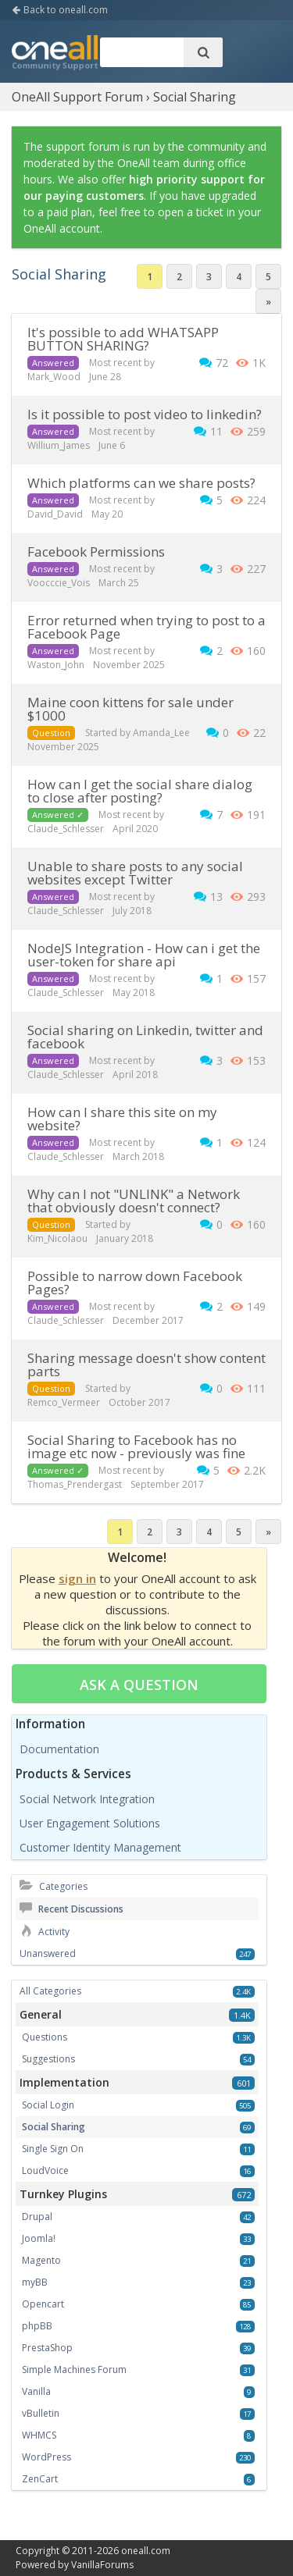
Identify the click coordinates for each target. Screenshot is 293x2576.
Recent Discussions (71, 1909)
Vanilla (36, 2391)
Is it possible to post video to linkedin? (144, 414)
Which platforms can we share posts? (141, 483)
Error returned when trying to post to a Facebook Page (146, 626)
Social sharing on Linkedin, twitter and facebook (145, 1036)
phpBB (37, 2325)
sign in (77, 1578)
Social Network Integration (87, 1798)
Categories (54, 1886)
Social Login (48, 2105)
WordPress (46, 2457)
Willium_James (58, 445)
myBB (35, 2282)
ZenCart (40, 2478)
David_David (55, 514)
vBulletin (40, 2413)
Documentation (59, 1749)
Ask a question (139, 1684)
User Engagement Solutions (90, 1823)
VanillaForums (102, 2564)
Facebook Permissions (96, 551)
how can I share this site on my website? (122, 1118)
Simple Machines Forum (74, 2369)
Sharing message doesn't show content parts (146, 1364)
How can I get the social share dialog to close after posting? (139, 790)
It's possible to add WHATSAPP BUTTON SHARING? (123, 338)
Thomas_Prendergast (74, 1484)
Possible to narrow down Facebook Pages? (134, 1282)
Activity (45, 1931)
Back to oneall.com (60, 9)
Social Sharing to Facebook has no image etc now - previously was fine (136, 1446)
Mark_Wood (53, 376)
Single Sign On (53, 2148)
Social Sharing (53, 2126)
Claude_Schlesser (65, 828)
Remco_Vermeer (63, 1402)
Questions (44, 2037)
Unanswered (48, 1953)
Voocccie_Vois (58, 582)
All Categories (50, 1991)
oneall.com (145, 2550)
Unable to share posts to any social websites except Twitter (135, 872)
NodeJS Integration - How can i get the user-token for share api (143, 954)
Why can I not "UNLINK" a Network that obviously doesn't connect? (133, 1200)
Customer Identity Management (100, 1847)
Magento (41, 2260)
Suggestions (48, 2058)
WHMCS (39, 2435)
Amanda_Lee (161, 732)
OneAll (55, 54)
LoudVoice (45, 2170)
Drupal (37, 2216)
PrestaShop (47, 2347)
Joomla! (38, 2238)
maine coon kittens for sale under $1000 (130, 708)
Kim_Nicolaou (57, 1238)
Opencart (43, 2304)
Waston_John (55, 664)
